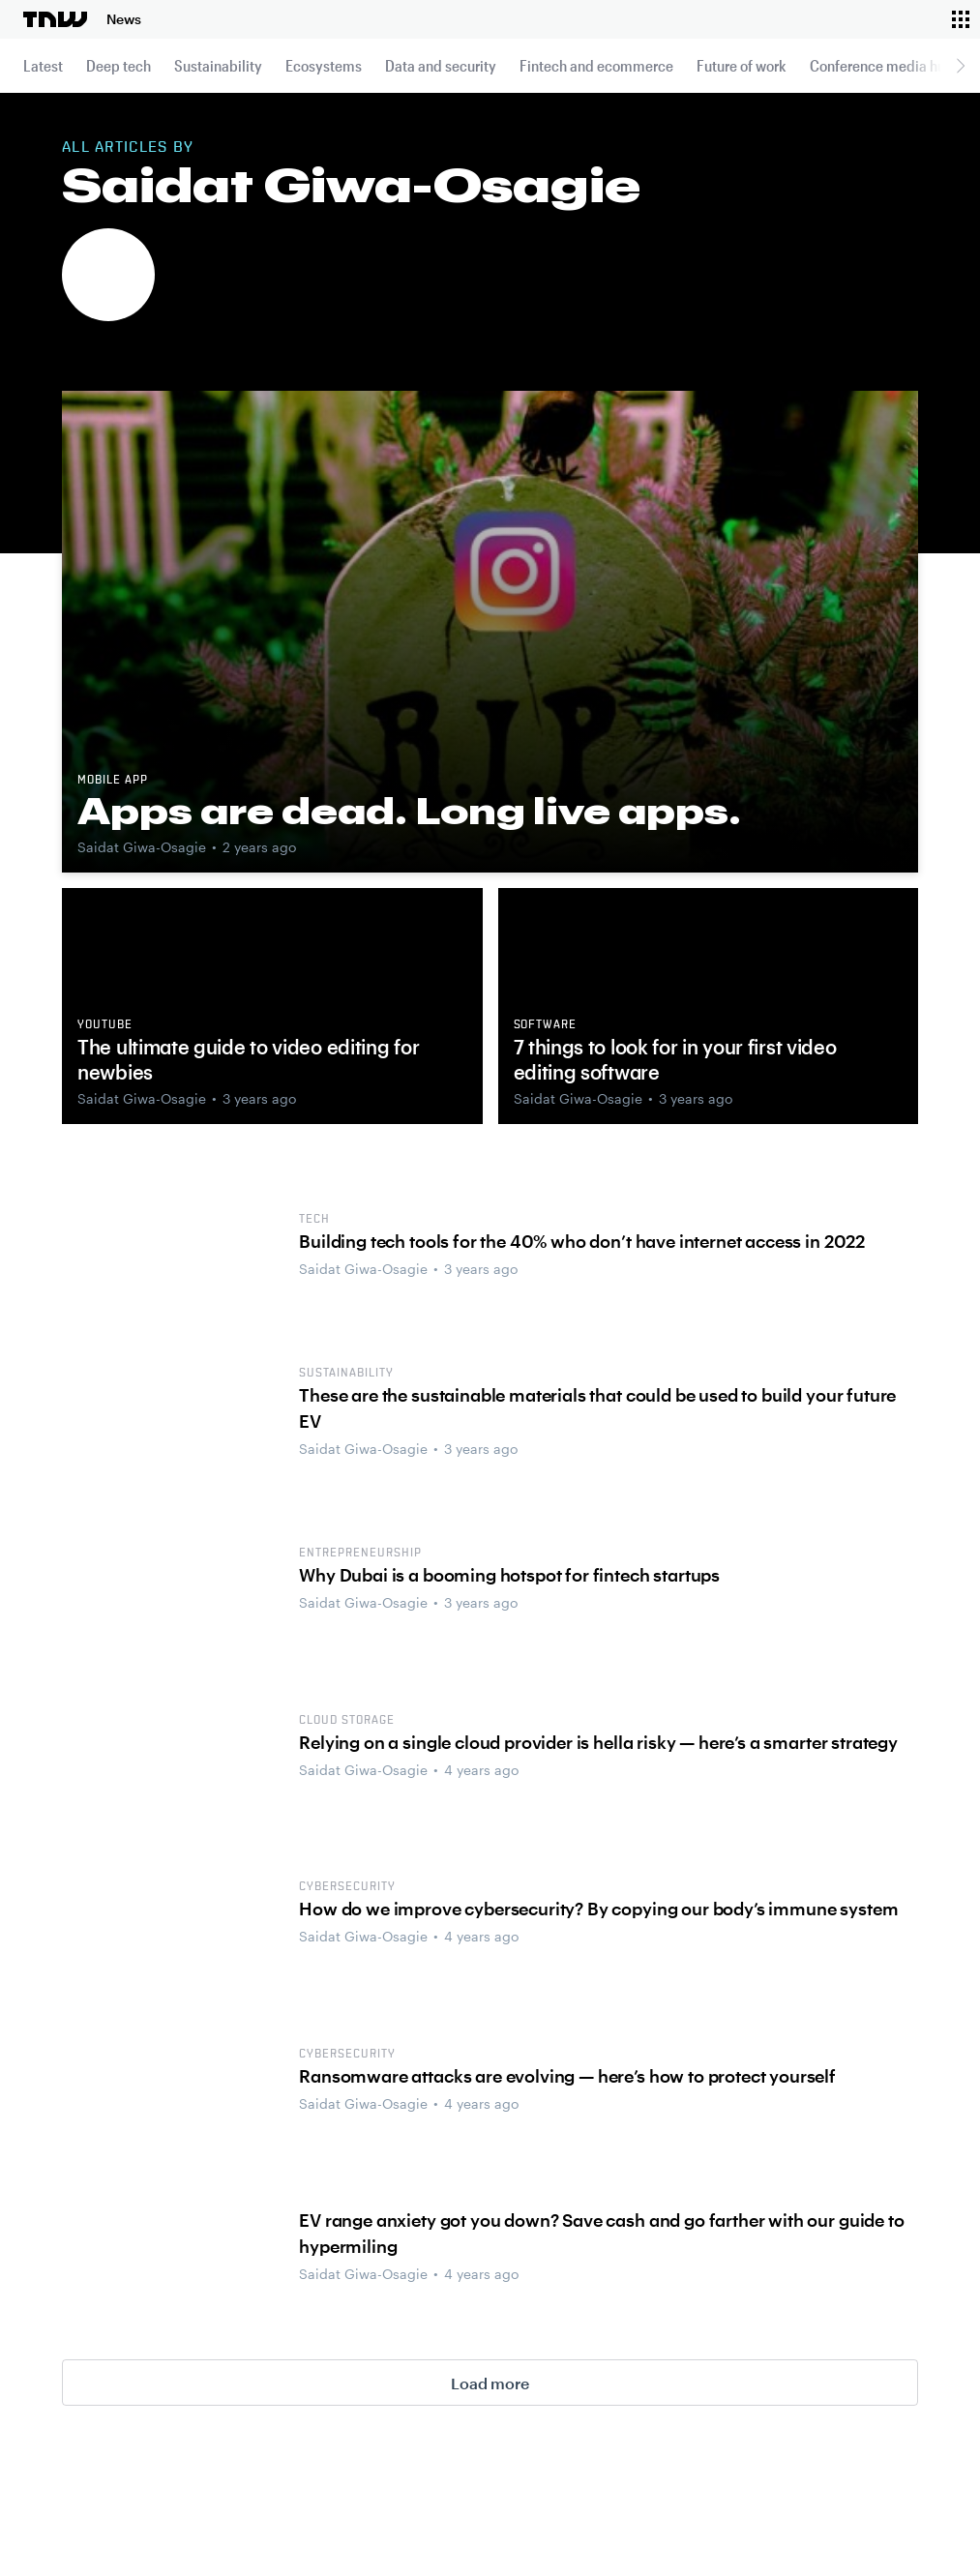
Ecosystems (323, 65)
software (546, 1025)
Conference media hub (882, 65)
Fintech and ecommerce (596, 65)
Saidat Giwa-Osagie (141, 847)
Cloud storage (346, 1721)
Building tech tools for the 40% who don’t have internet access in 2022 (582, 1241)
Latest (43, 65)
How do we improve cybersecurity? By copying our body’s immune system (598, 1908)
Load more (490, 2383)
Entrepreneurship (360, 1553)
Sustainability (218, 65)
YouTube (105, 1025)
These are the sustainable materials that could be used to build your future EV (597, 1408)
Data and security (440, 65)
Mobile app (112, 780)
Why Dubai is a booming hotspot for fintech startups (509, 1574)
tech (314, 1220)
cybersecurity (347, 1887)
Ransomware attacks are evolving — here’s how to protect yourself (567, 2076)
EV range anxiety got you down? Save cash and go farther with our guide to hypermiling (601, 2233)
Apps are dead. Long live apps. (409, 810)
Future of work (742, 65)
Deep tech (118, 65)
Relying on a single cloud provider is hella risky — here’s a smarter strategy (598, 1742)
